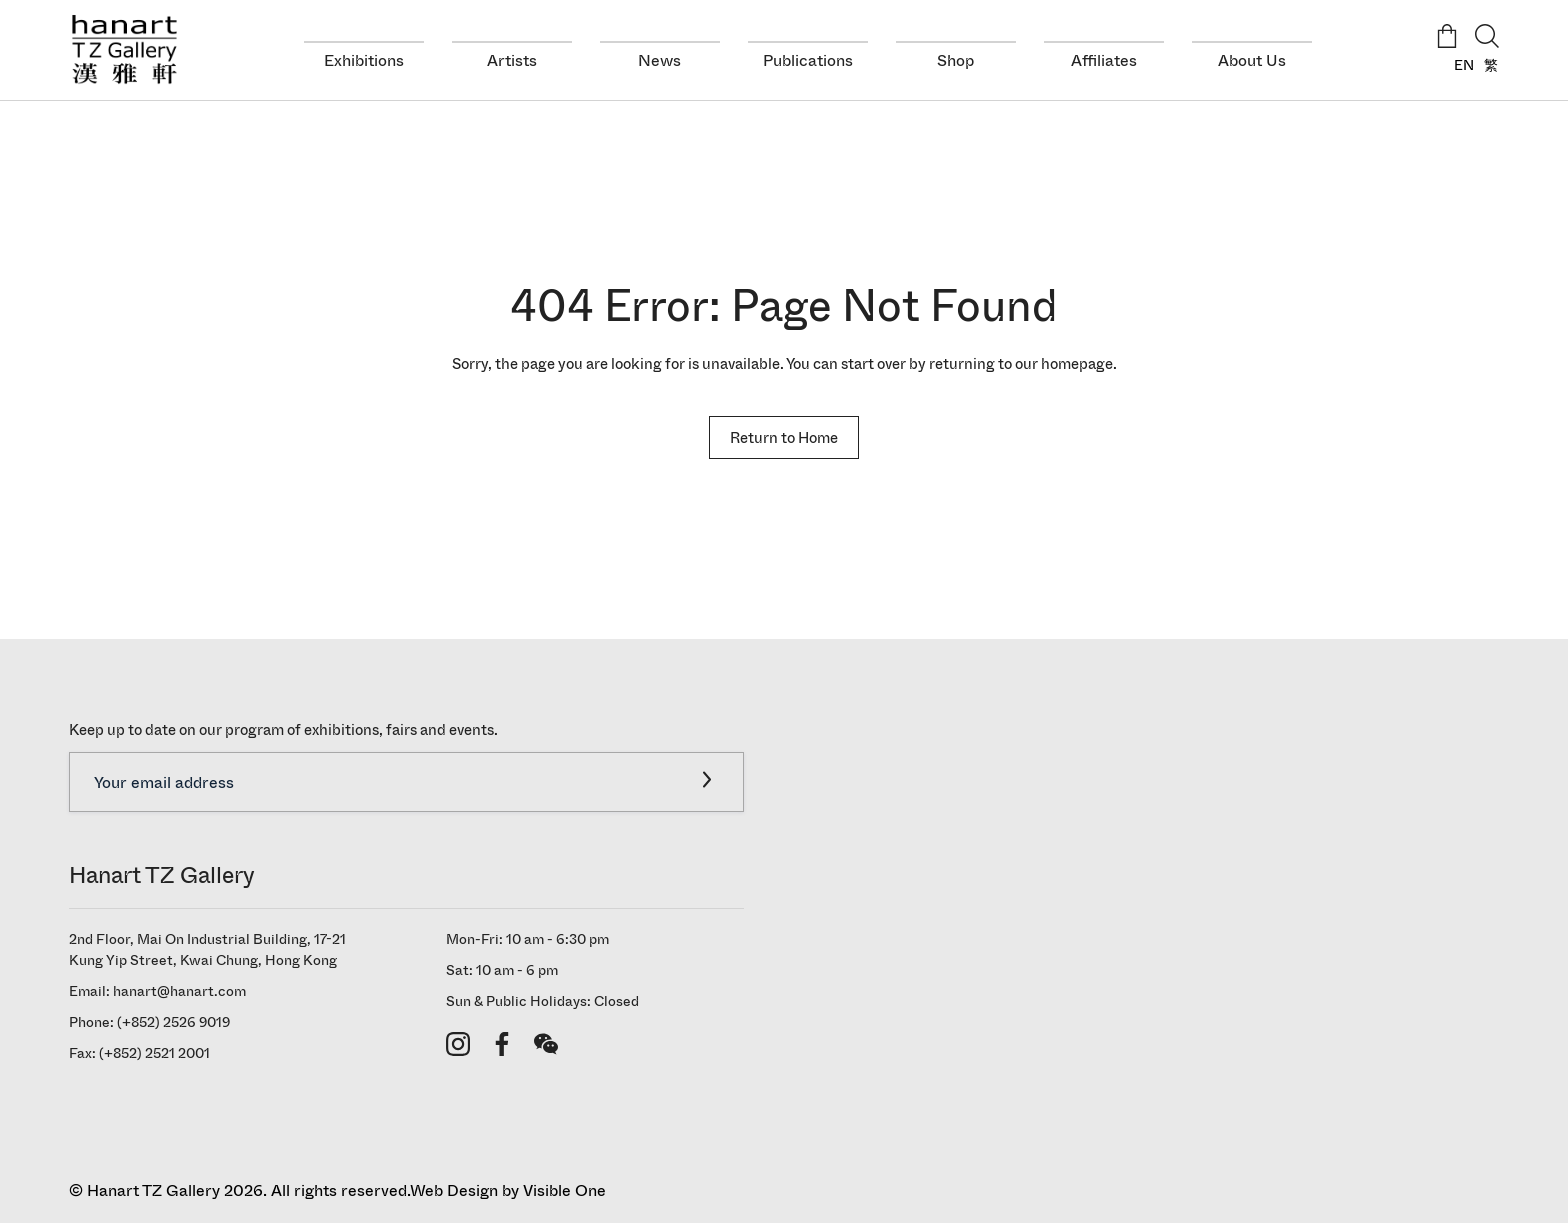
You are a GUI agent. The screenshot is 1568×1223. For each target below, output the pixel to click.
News (659, 60)
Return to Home (784, 437)
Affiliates (1104, 60)
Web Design (454, 1190)
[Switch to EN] (1459, 65)
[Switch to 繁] (1486, 65)
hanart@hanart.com (179, 991)
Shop (955, 60)
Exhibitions (364, 60)
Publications (808, 60)
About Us (1252, 60)
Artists (512, 60)
